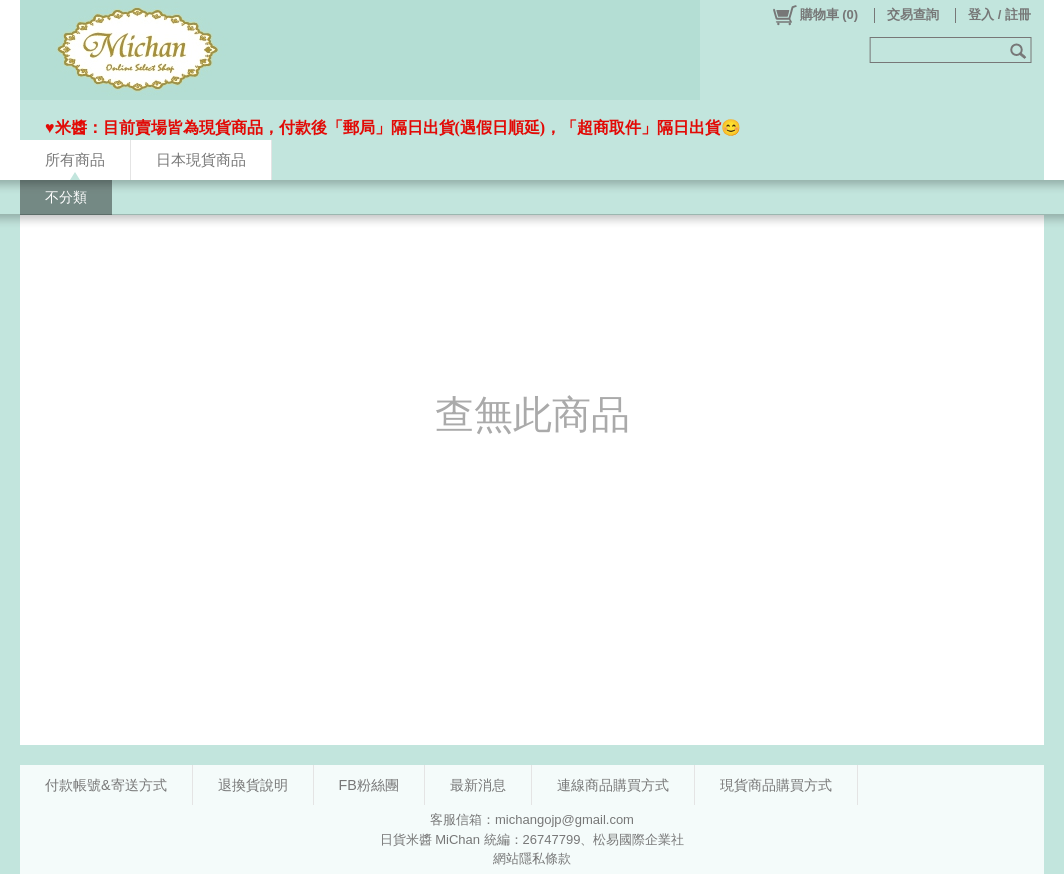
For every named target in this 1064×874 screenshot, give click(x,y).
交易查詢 (913, 14)
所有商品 (75, 159)
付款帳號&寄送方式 (106, 785)
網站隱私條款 (532, 858)
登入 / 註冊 (999, 14)
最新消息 (478, 785)
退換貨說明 (253, 785)
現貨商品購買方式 (776, 785)
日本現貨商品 (201, 159)
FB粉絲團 (369, 785)
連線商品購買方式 (613, 785)
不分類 (66, 197)
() (814, 15)
